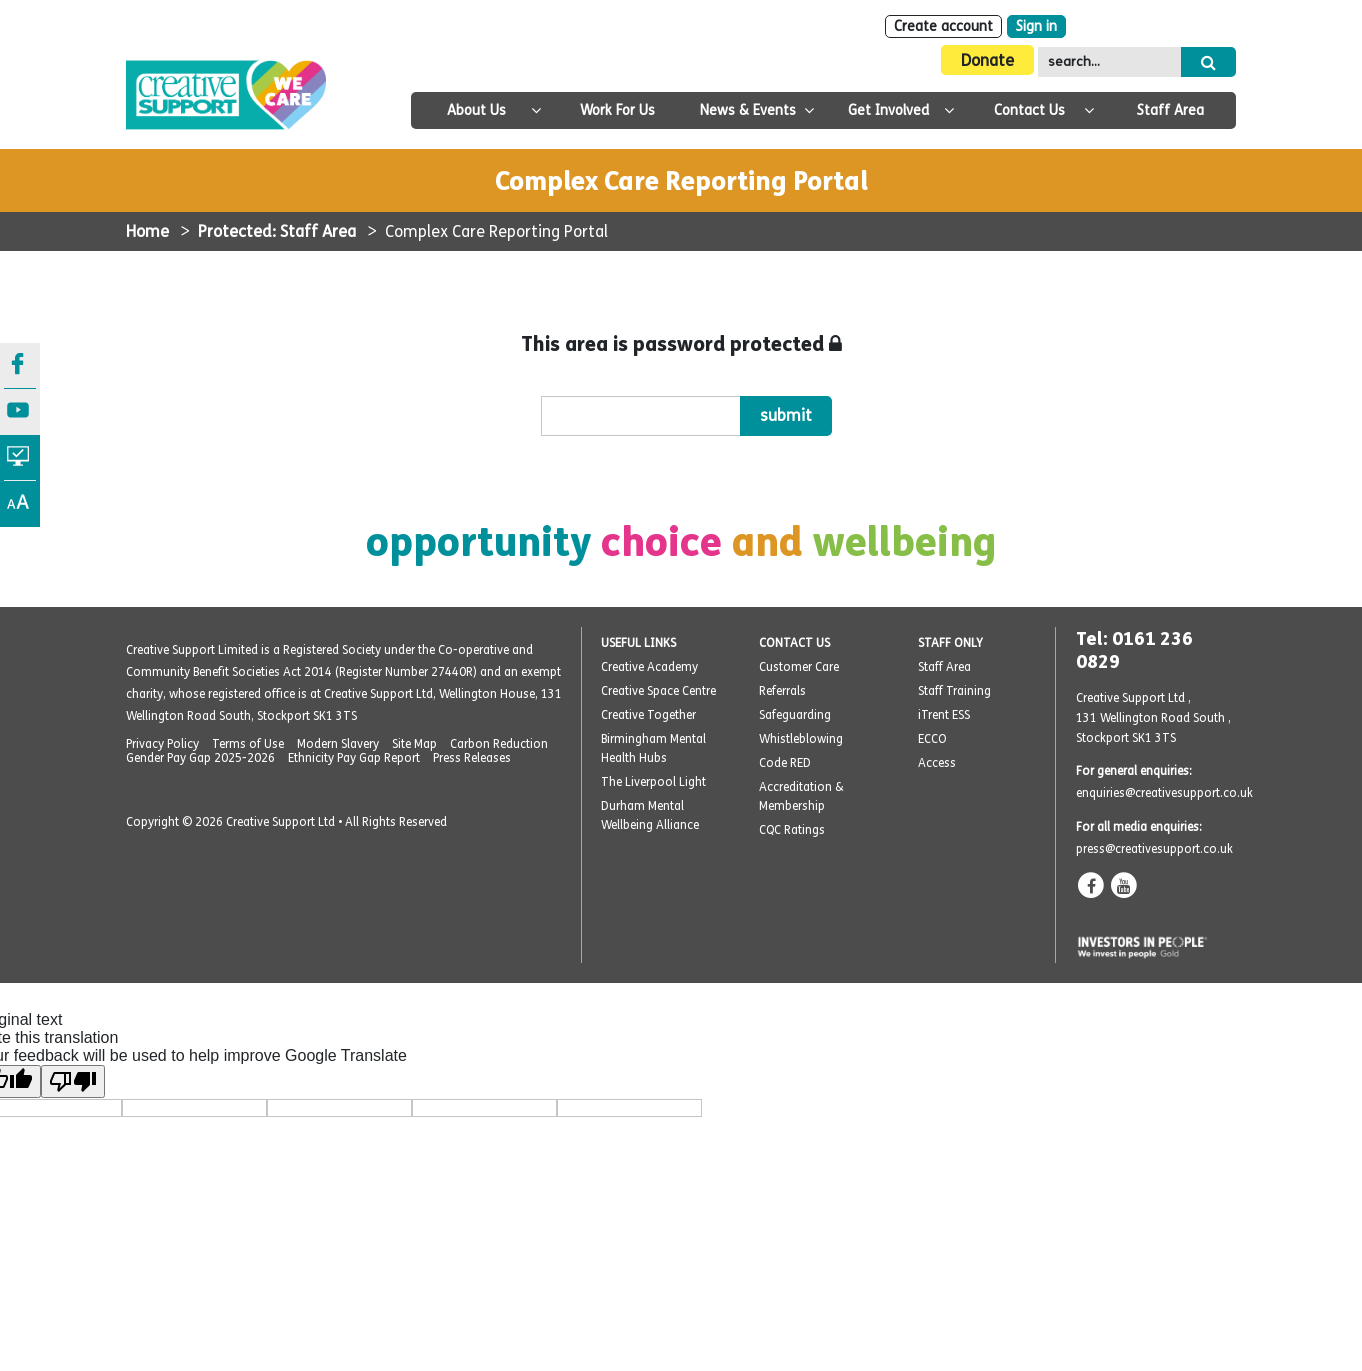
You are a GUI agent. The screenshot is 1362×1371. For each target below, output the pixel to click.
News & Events (748, 110)
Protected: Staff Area (277, 231)
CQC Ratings (792, 830)
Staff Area (1170, 110)
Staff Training (954, 691)
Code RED (785, 763)
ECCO (932, 739)
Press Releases (472, 758)
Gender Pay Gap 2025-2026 (200, 758)
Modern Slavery (338, 744)
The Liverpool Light (653, 782)
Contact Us (1029, 110)
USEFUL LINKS (638, 643)
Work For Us (617, 110)
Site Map (414, 744)
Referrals (782, 691)
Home (147, 231)
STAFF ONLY (950, 643)
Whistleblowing (801, 739)
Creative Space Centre (658, 691)
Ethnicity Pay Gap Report (354, 758)
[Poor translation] (73, 1081)
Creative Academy (649, 667)
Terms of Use (248, 744)
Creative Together (648, 715)
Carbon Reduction (499, 744)
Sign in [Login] (1036, 26)
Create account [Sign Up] (943, 26)
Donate (987, 60)
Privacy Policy (162, 744)
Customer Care (799, 667)
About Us (476, 110)
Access (937, 763)
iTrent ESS (944, 715)
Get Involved (888, 110)
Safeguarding (795, 715)
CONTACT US (794, 643)
